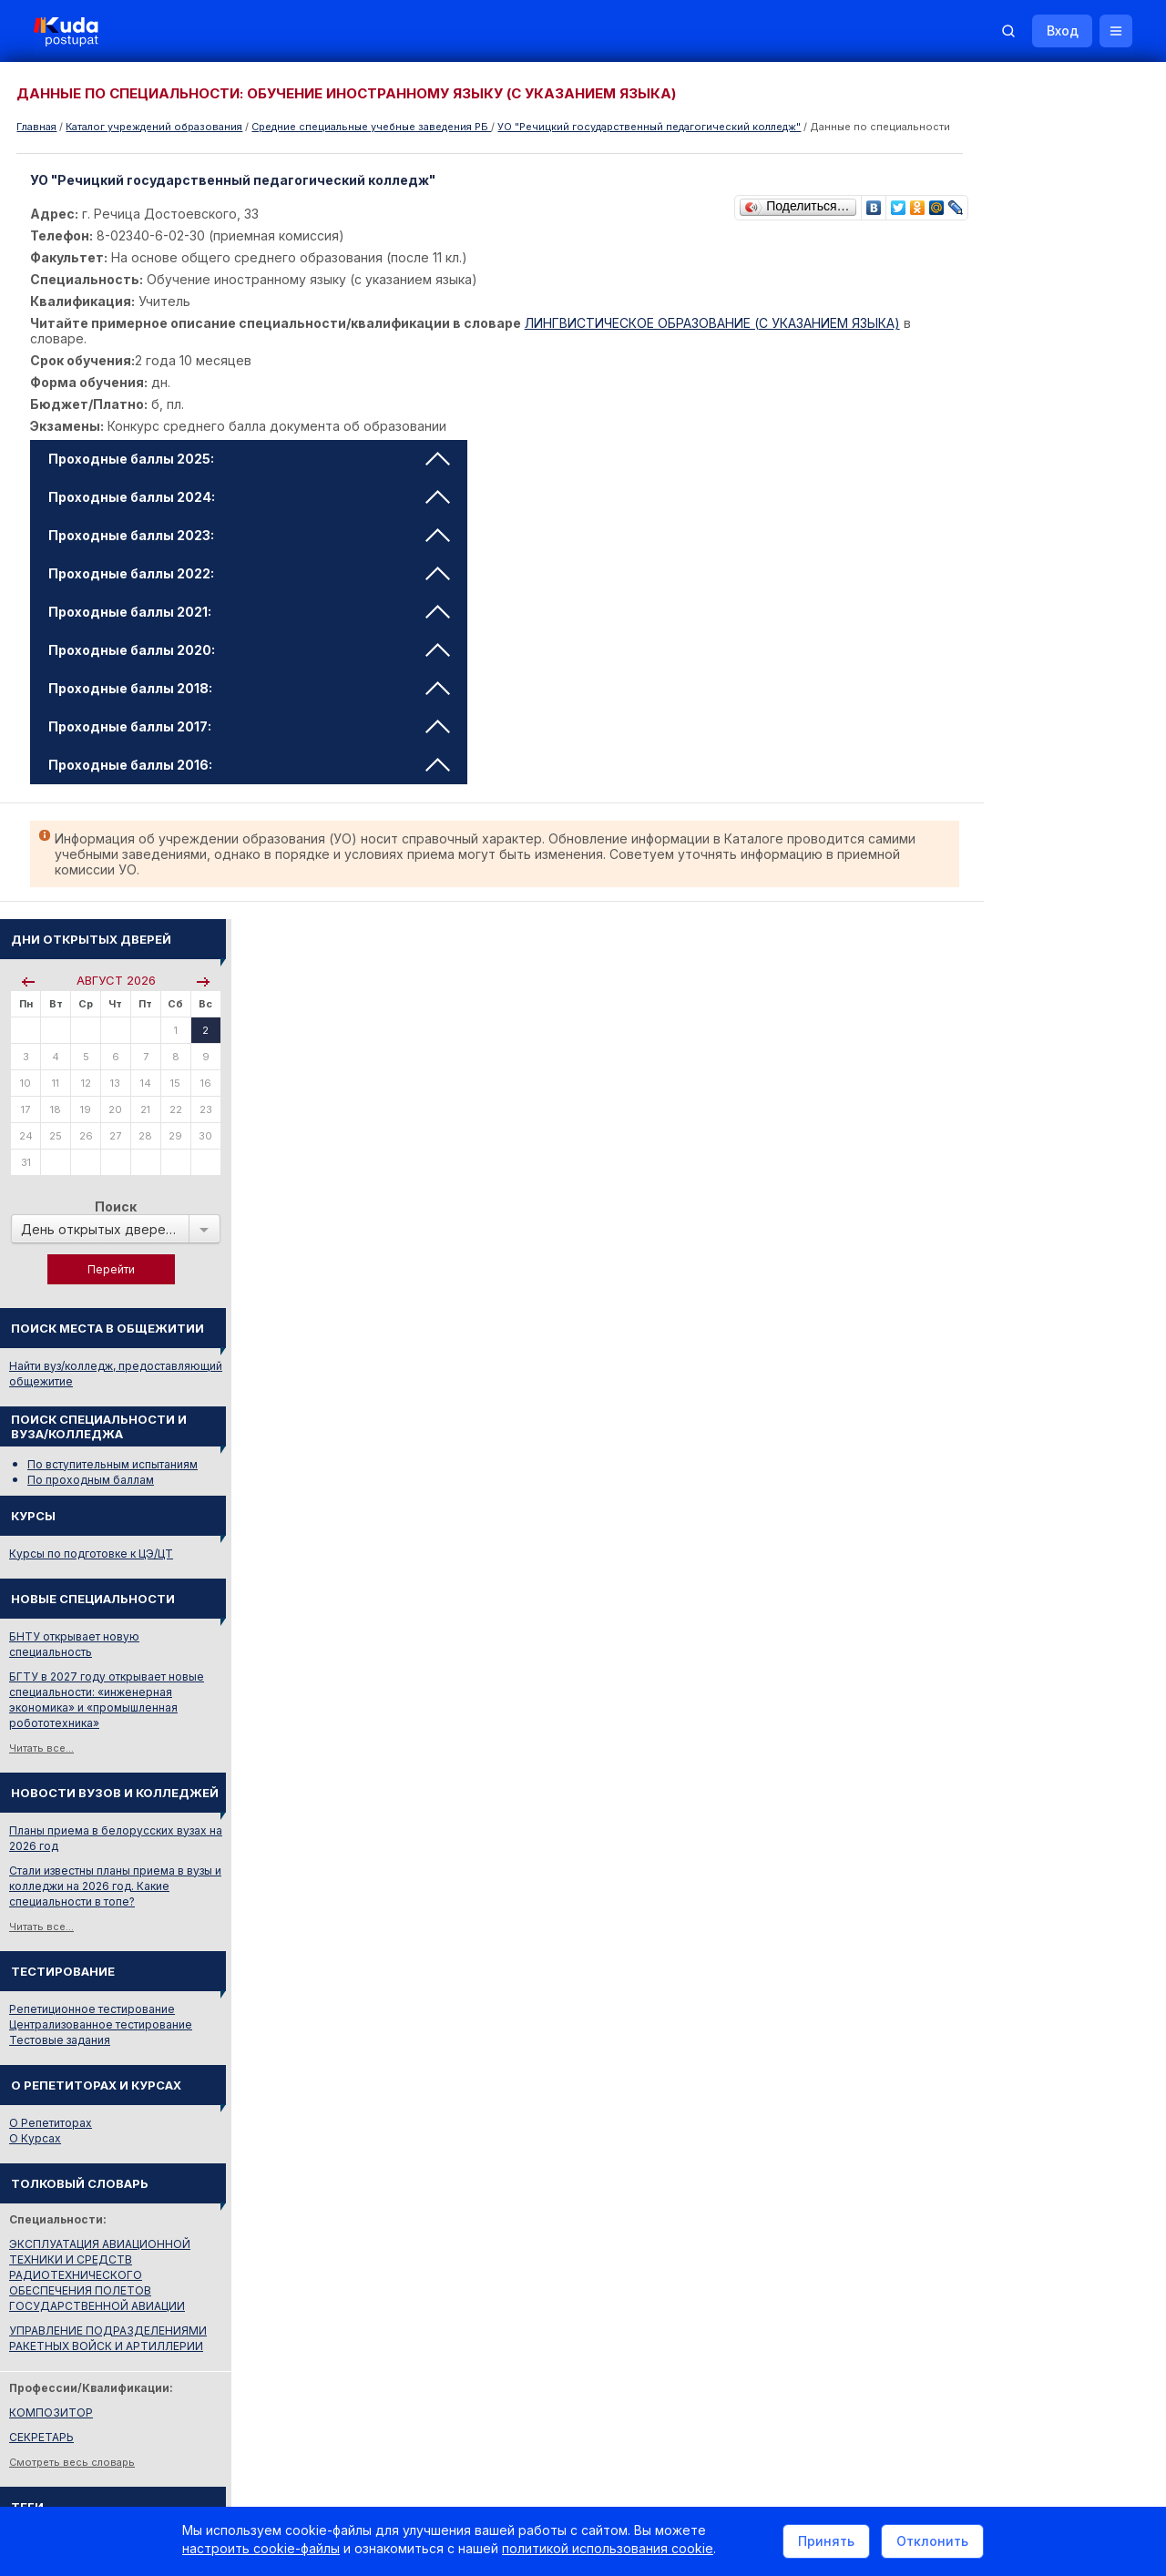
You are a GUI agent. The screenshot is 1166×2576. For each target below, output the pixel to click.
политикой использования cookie (607, 2552)
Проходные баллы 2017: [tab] (252, 741)
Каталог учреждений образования (154, 126)
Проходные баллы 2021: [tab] (252, 626)
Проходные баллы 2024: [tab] (252, 511)
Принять (826, 2542)
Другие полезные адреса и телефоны (1048, 1986)
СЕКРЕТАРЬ (976, 1603)
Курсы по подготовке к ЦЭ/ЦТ (1026, 719)
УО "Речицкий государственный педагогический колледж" (649, 126)
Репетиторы (977, 2069)
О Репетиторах (985, 1288)
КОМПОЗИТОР (986, 1578)
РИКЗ (959, 1937)
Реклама (782, 2330)
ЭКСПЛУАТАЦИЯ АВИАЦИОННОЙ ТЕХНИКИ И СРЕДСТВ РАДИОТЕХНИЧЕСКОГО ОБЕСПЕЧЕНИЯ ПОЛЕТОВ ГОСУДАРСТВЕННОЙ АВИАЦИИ (1034, 1440)
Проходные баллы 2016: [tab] (252, 779)
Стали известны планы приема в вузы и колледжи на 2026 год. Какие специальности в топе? (1050, 1051)
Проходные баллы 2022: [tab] (252, 588)
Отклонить (932, 2542)
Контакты (869, 2330)
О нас (708, 2330)
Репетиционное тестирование (1027, 1174)
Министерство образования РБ (1029, 1961)
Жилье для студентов (1002, 2094)
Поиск (1050, 372)
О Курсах (970, 1304)
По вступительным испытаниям (1047, 630)
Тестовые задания (994, 1205)
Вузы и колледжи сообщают (1054, 1749)
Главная (36, 126)
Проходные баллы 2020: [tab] (252, 664)
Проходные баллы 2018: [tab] (252, 702)
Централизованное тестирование (1035, 1190)
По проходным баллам (1025, 645)
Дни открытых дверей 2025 (1052, 1774)
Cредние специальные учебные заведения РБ (371, 126)
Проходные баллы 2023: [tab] (252, 549)
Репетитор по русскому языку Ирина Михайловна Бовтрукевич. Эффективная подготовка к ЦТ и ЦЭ (1045, 2232)
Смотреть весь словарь (1006, 1627)
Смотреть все (980, 1805)
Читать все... (976, 913)
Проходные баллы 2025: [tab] (252, 473)
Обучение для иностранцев (1028, 2330)
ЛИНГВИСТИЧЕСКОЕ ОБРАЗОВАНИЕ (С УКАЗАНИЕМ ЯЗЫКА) (715, 337)
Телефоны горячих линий (1014, 1888)
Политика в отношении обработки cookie (168, 2482)
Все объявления (989, 2118)
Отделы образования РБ (1011, 1912)
